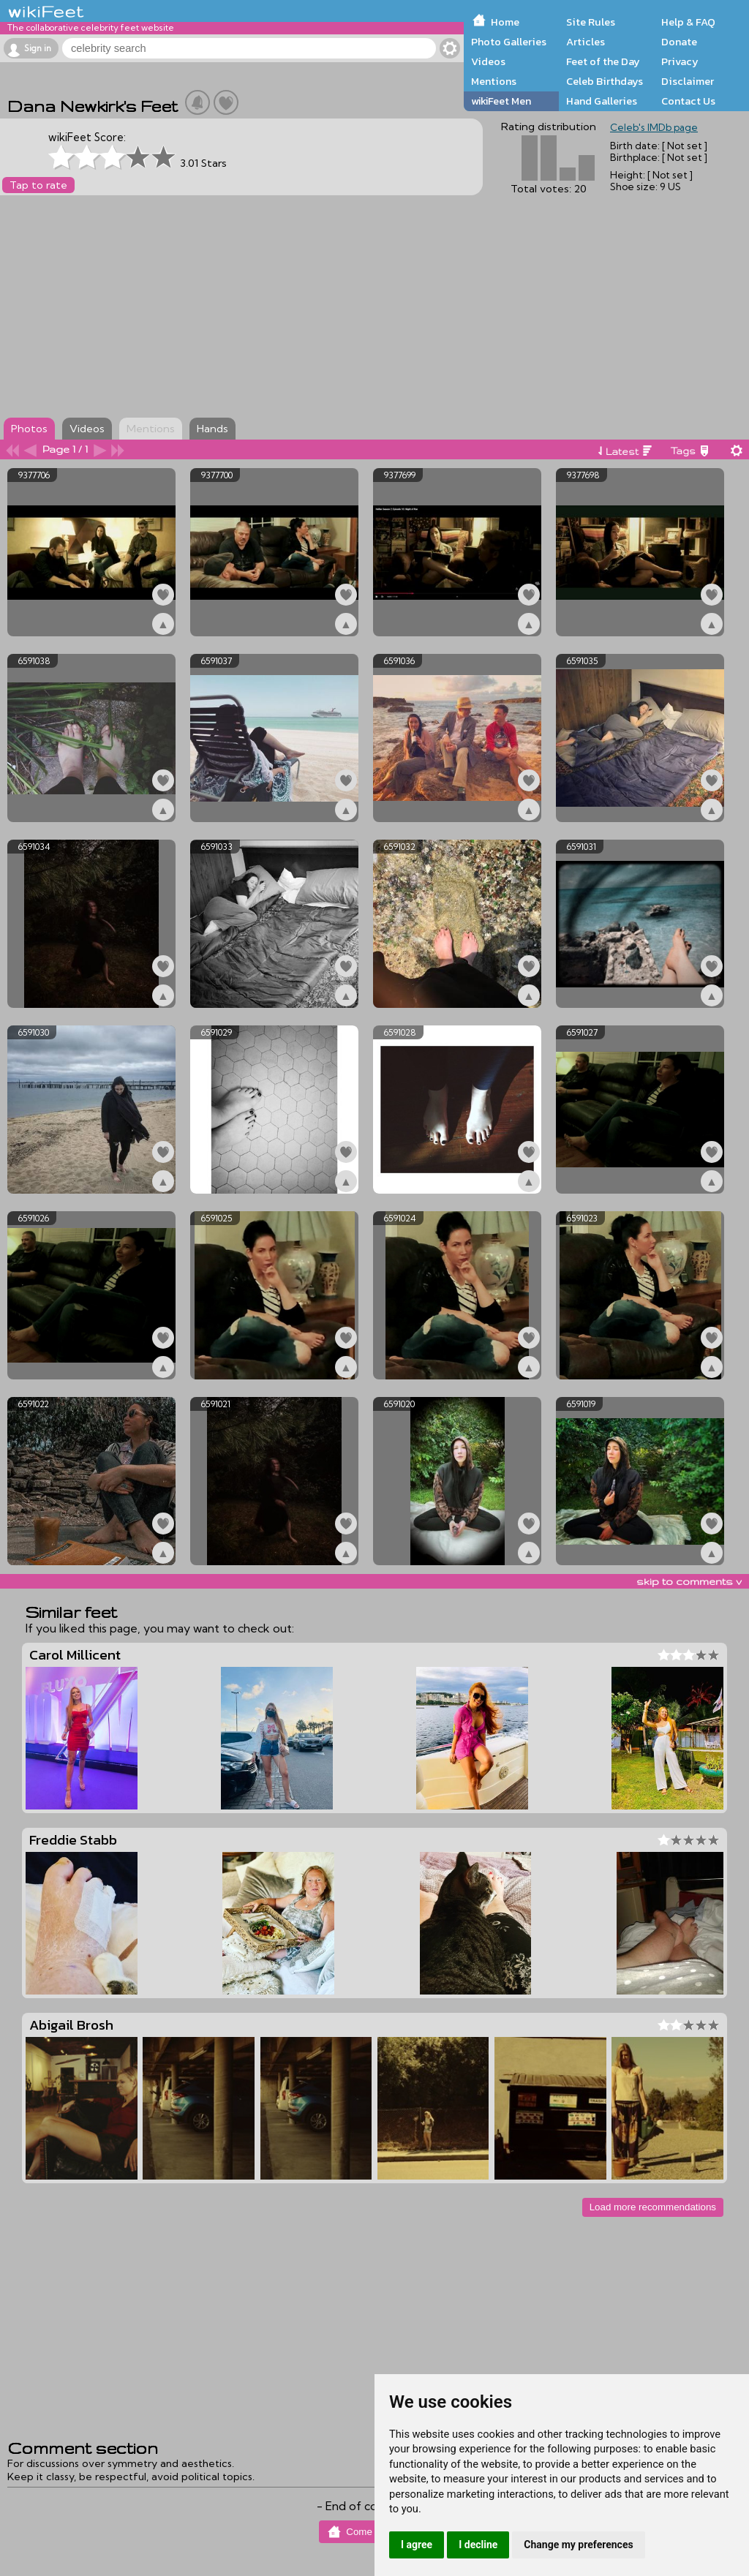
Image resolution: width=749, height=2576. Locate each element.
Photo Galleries (508, 42)
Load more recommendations (653, 2207)
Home (505, 22)
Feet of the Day (603, 61)
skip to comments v (689, 1581)
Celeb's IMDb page (654, 127)
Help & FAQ (688, 22)
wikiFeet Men (501, 101)
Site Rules (590, 22)
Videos (488, 61)
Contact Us (688, 101)
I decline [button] (478, 2544)
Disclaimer (687, 81)
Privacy (680, 61)
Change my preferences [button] (578, 2544)
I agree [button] (416, 2544)
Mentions (493, 81)
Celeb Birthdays (604, 81)
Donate (679, 42)
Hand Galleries (601, 101)
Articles (585, 42)
